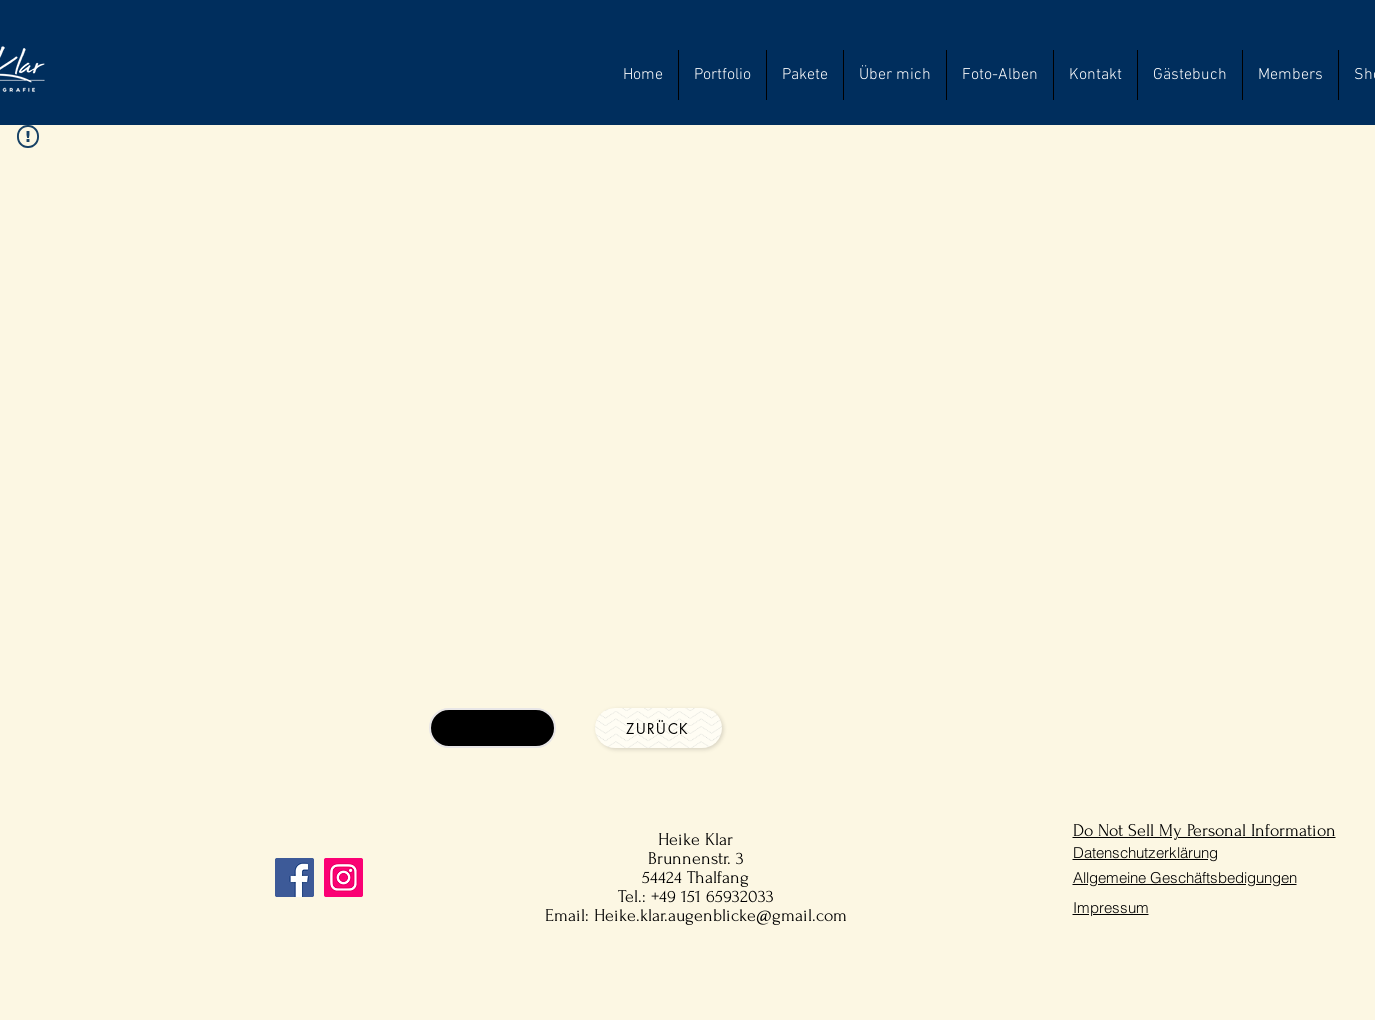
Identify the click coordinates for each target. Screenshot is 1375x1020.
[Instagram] (343, 877)
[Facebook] (294, 877)
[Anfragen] (492, 728)
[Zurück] (658, 728)
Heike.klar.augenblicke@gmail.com (720, 915)
